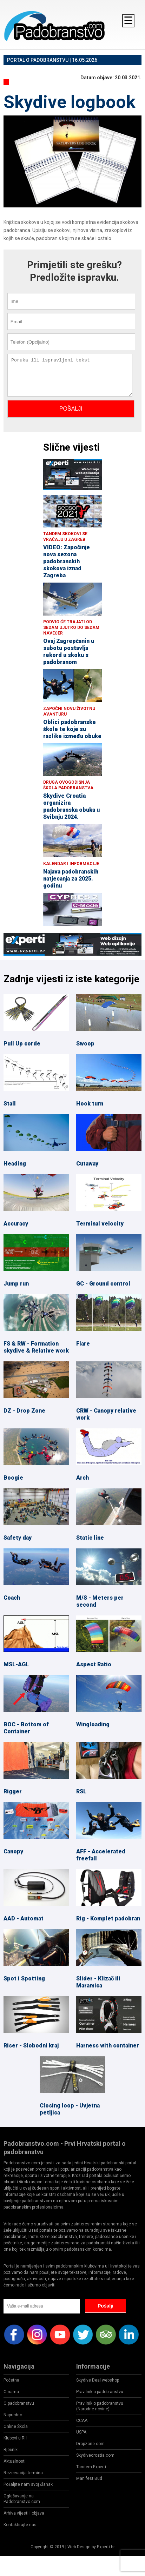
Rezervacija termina (23, 2472)
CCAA (81, 2420)
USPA (81, 2432)
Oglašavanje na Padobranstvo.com (22, 2499)
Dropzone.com (90, 2443)
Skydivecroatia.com (95, 2455)
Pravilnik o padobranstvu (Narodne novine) (99, 2406)
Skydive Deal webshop (97, 2380)
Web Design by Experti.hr (91, 2546)
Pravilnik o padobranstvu (99, 2391)
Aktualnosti (15, 2461)
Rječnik (11, 2449)
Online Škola (16, 2426)
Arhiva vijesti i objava (24, 2513)
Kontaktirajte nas (20, 2524)
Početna (11, 2380)
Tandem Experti (91, 2466)
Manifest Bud (89, 2478)
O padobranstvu (19, 2403)
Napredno (13, 2414)
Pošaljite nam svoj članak (28, 2484)
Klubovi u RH (15, 2438)
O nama (11, 2391)
